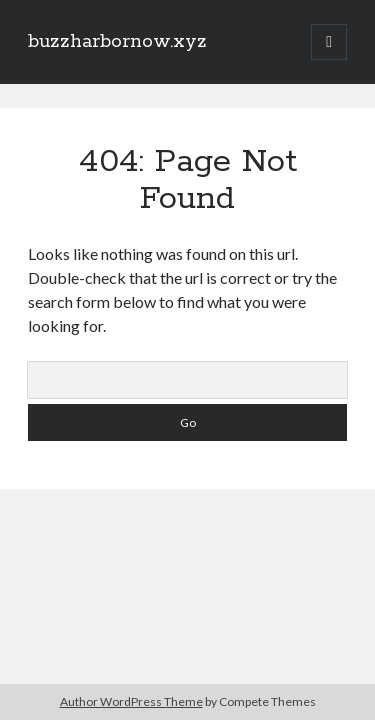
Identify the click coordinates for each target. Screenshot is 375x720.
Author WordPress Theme (131, 701)
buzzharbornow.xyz (117, 42)
